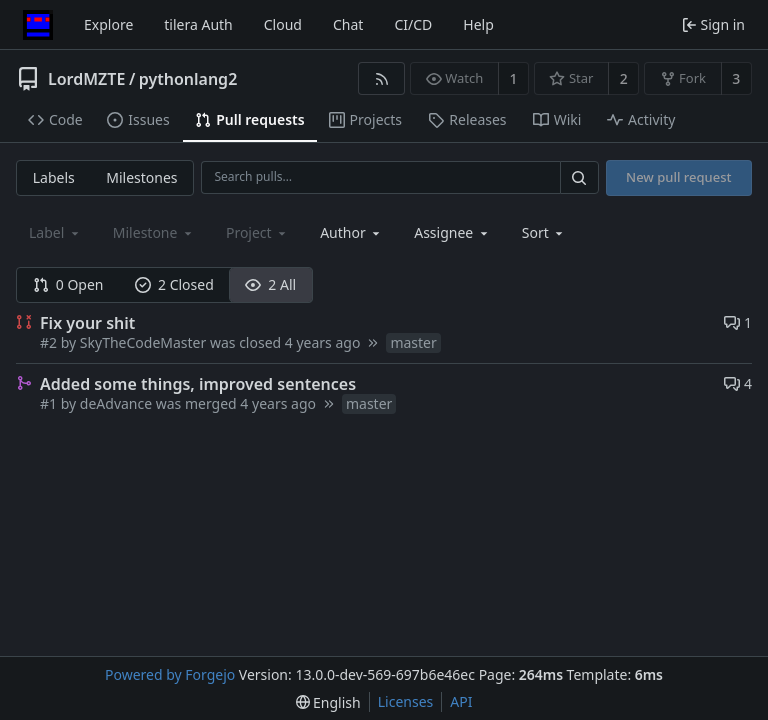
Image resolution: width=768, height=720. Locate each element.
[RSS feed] (381, 78)
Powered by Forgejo (170, 674)
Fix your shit (87, 323)
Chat (348, 24)
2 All (270, 284)
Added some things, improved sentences (198, 384)
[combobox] (351, 232)
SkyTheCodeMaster (143, 342)
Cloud (283, 24)
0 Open (68, 284)
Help (478, 24)
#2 (50, 342)
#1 (50, 403)
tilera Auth (198, 24)
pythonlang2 (188, 79)
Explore (108, 24)
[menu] (544, 232)
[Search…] (579, 177)
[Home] (38, 25)
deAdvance (116, 403)
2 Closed (174, 284)
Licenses (406, 701)
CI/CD (413, 24)
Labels (54, 177)
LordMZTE (86, 79)
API (461, 701)
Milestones (141, 177)
